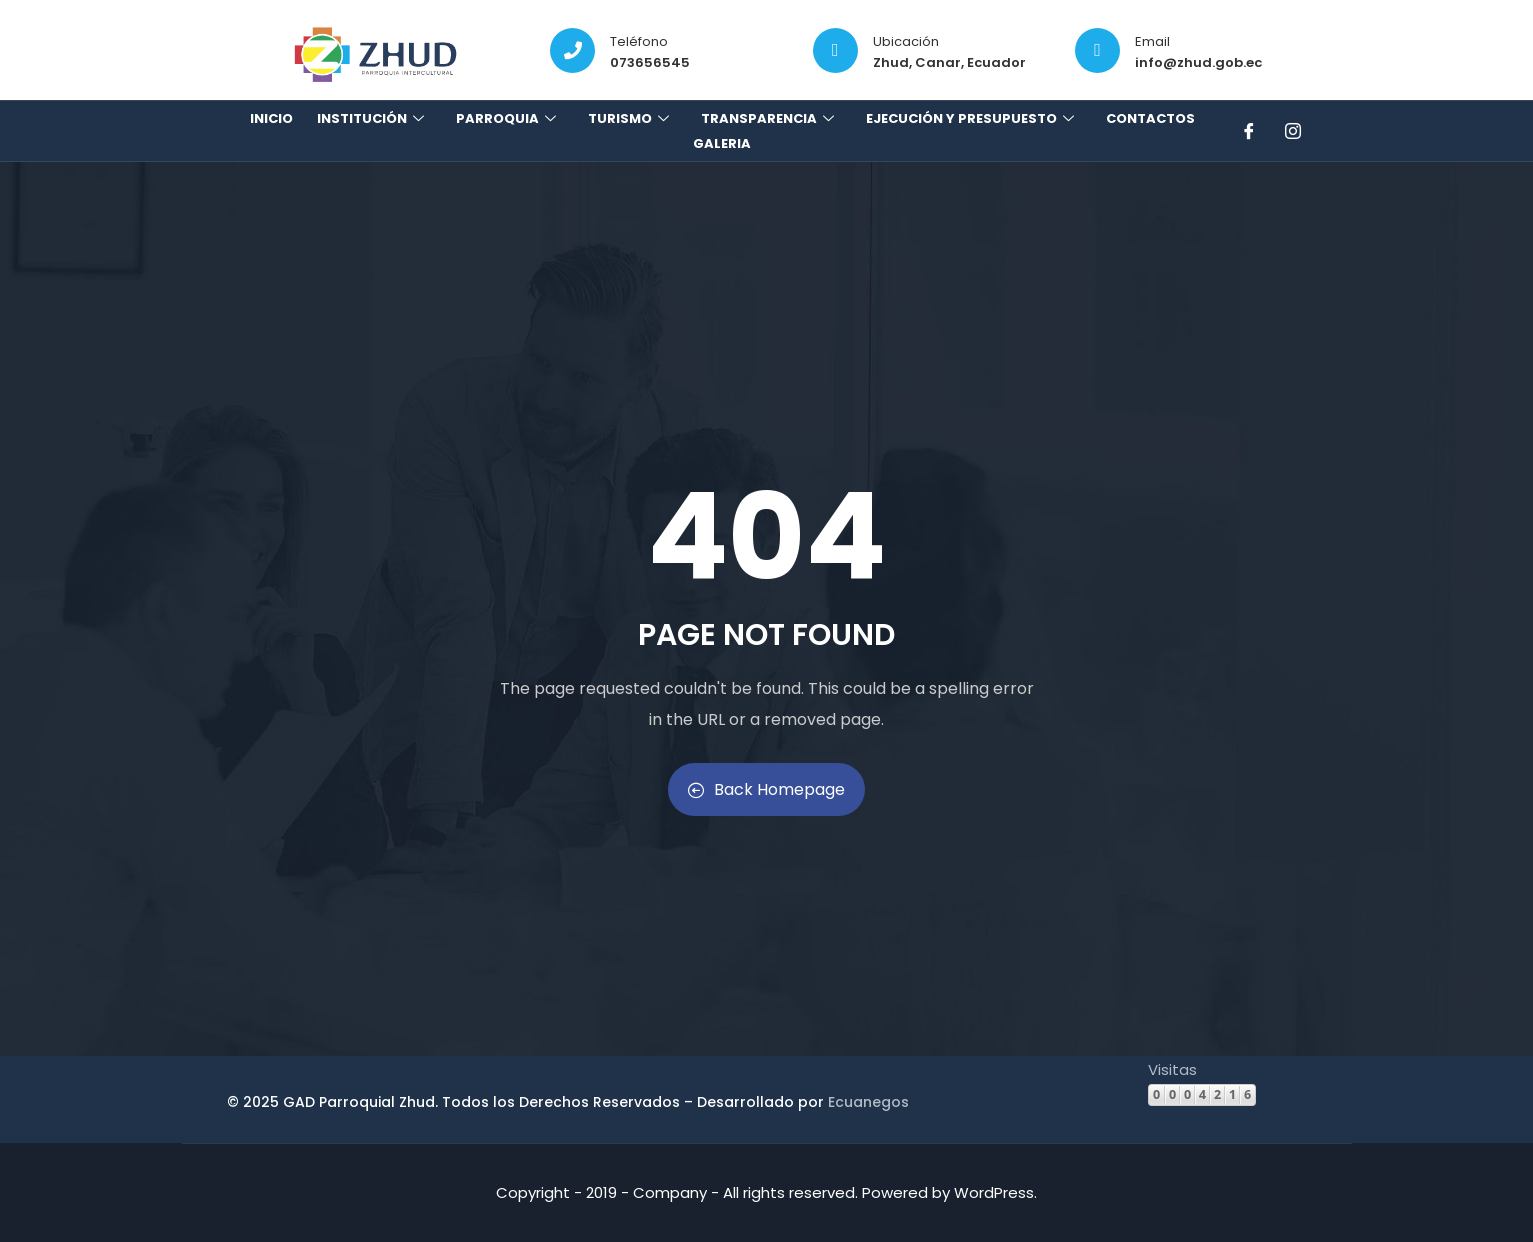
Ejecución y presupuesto (972, 118)
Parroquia (508, 118)
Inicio (271, 118)
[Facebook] (1251, 131)
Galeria (722, 143)
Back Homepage (766, 789)
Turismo (631, 118)
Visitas (1172, 1069)
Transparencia (770, 118)
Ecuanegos (868, 1102)
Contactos (1150, 118)
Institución (373, 118)
